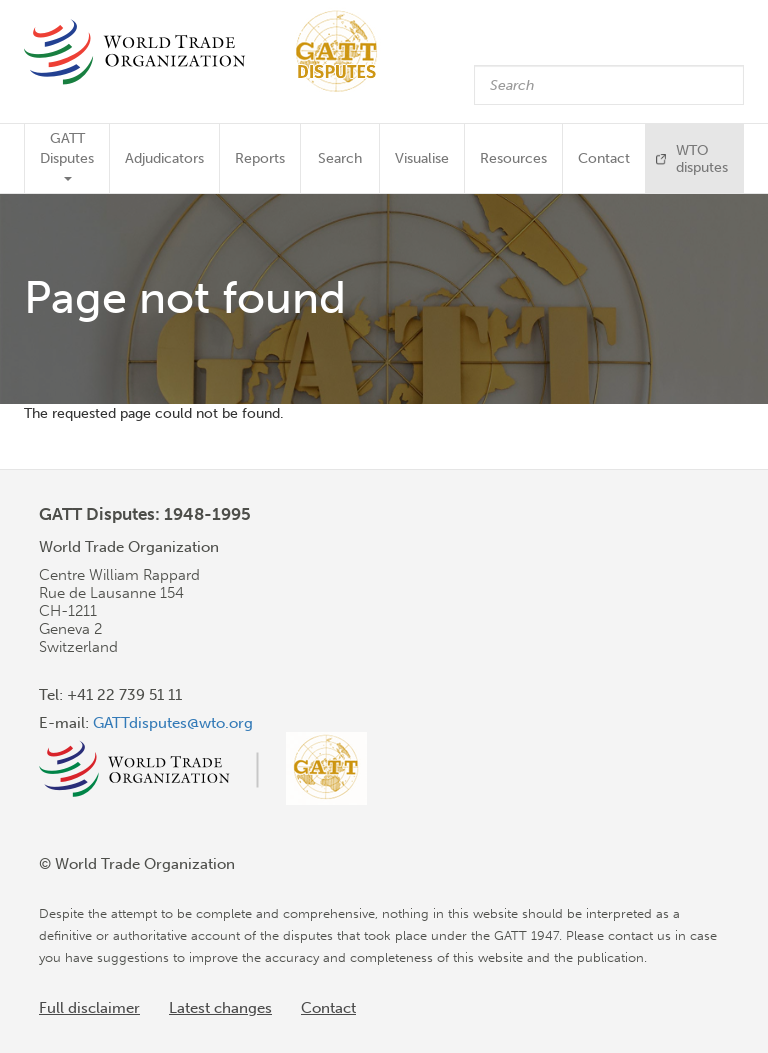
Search (340, 158)
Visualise (422, 158)
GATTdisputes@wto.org (173, 723)
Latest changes (220, 1008)
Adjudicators (164, 158)
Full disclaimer (89, 1008)
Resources (513, 158)
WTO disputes (702, 159)
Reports (260, 158)
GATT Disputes (67, 155)
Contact (604, 158)
